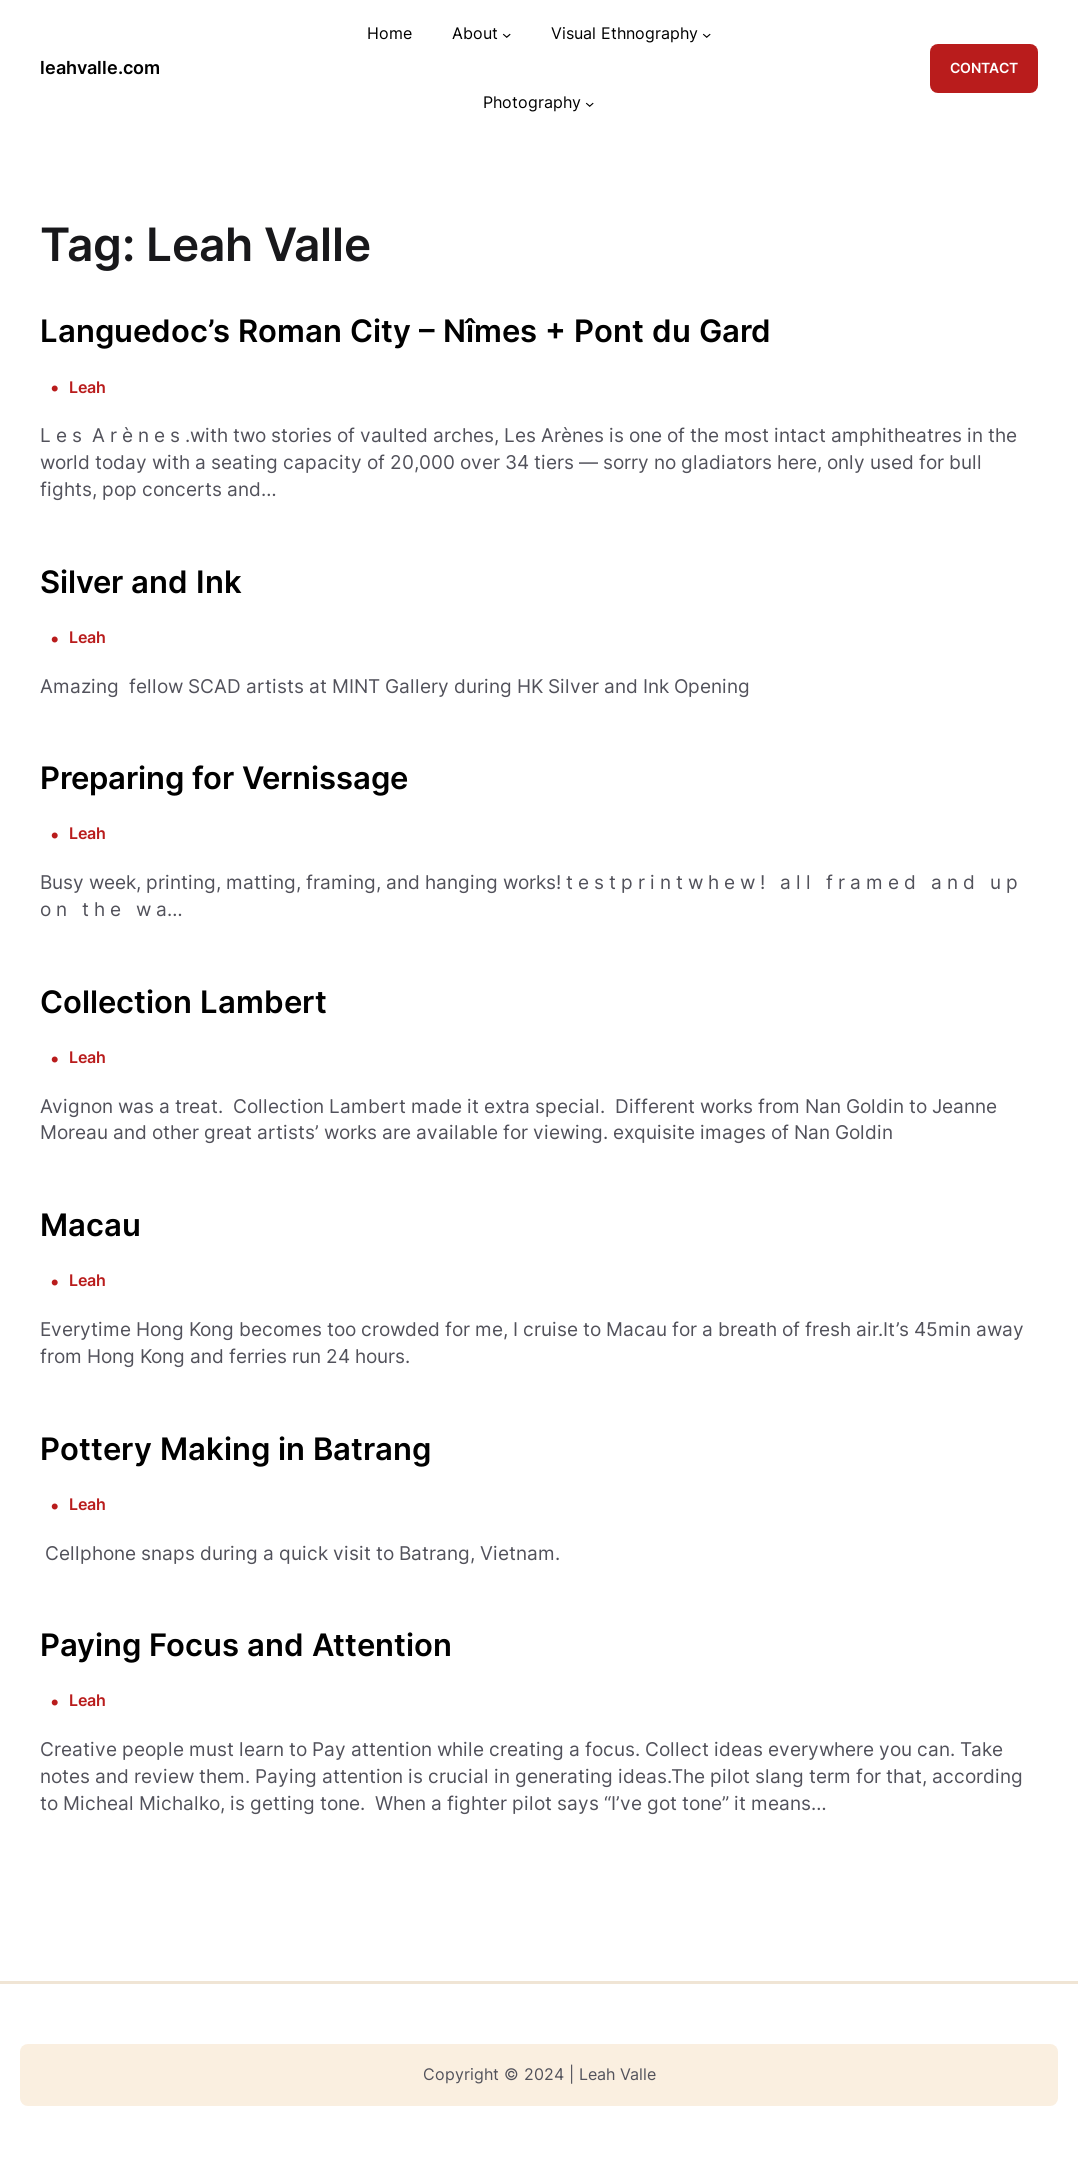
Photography (532, 102)
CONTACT (984, 68)
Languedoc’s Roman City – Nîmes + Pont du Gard (405, 330)
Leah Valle (617, 2074)
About (475, 33)
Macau (90, 1224)
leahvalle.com (100, 67)
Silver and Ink (141, 581)
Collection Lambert (183, 1001)
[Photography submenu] (589, 102)
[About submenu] (506, 34)
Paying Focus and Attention (246, 1644)
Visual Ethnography (624, 33)
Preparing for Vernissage (224, 777)
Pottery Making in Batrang (235, 1448)
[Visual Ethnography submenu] (706, 34)
